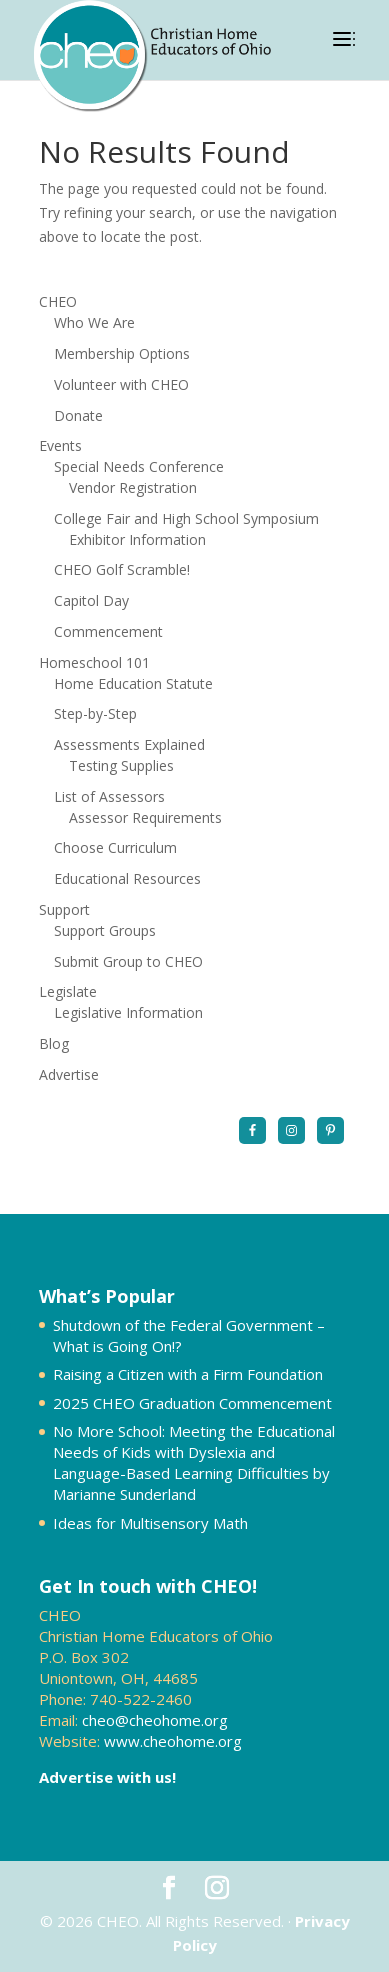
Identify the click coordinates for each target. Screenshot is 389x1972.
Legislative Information (128, 1012)
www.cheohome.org (173, 1741)
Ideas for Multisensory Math (150, 1523)
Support (64, 909)
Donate (78, 415)
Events (60, 445)
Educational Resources (127, 878)
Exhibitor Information (137, 539)
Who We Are (94, 322)
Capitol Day (91, 600)
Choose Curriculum (115, 847)
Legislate (68, 991)
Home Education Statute (133, 683)
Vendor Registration (133, 487)
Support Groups (105, 930)
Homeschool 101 (94, 662)
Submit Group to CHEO (128, 961)
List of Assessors (109, 796)
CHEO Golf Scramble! (122, 569)
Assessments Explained (129, 744)
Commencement (108, 631)
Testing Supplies (121, 765)
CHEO (58, 301)
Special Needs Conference (139, 466)
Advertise (69, 1074)
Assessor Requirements (145, 817)
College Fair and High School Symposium (186, 518)
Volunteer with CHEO (121, 384)
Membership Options (122, 353)
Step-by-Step (95, 713)
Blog (54, 1043)
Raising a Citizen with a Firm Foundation (188, 1374)
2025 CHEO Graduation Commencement (192, 1403)
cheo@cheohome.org (155, 1720)
